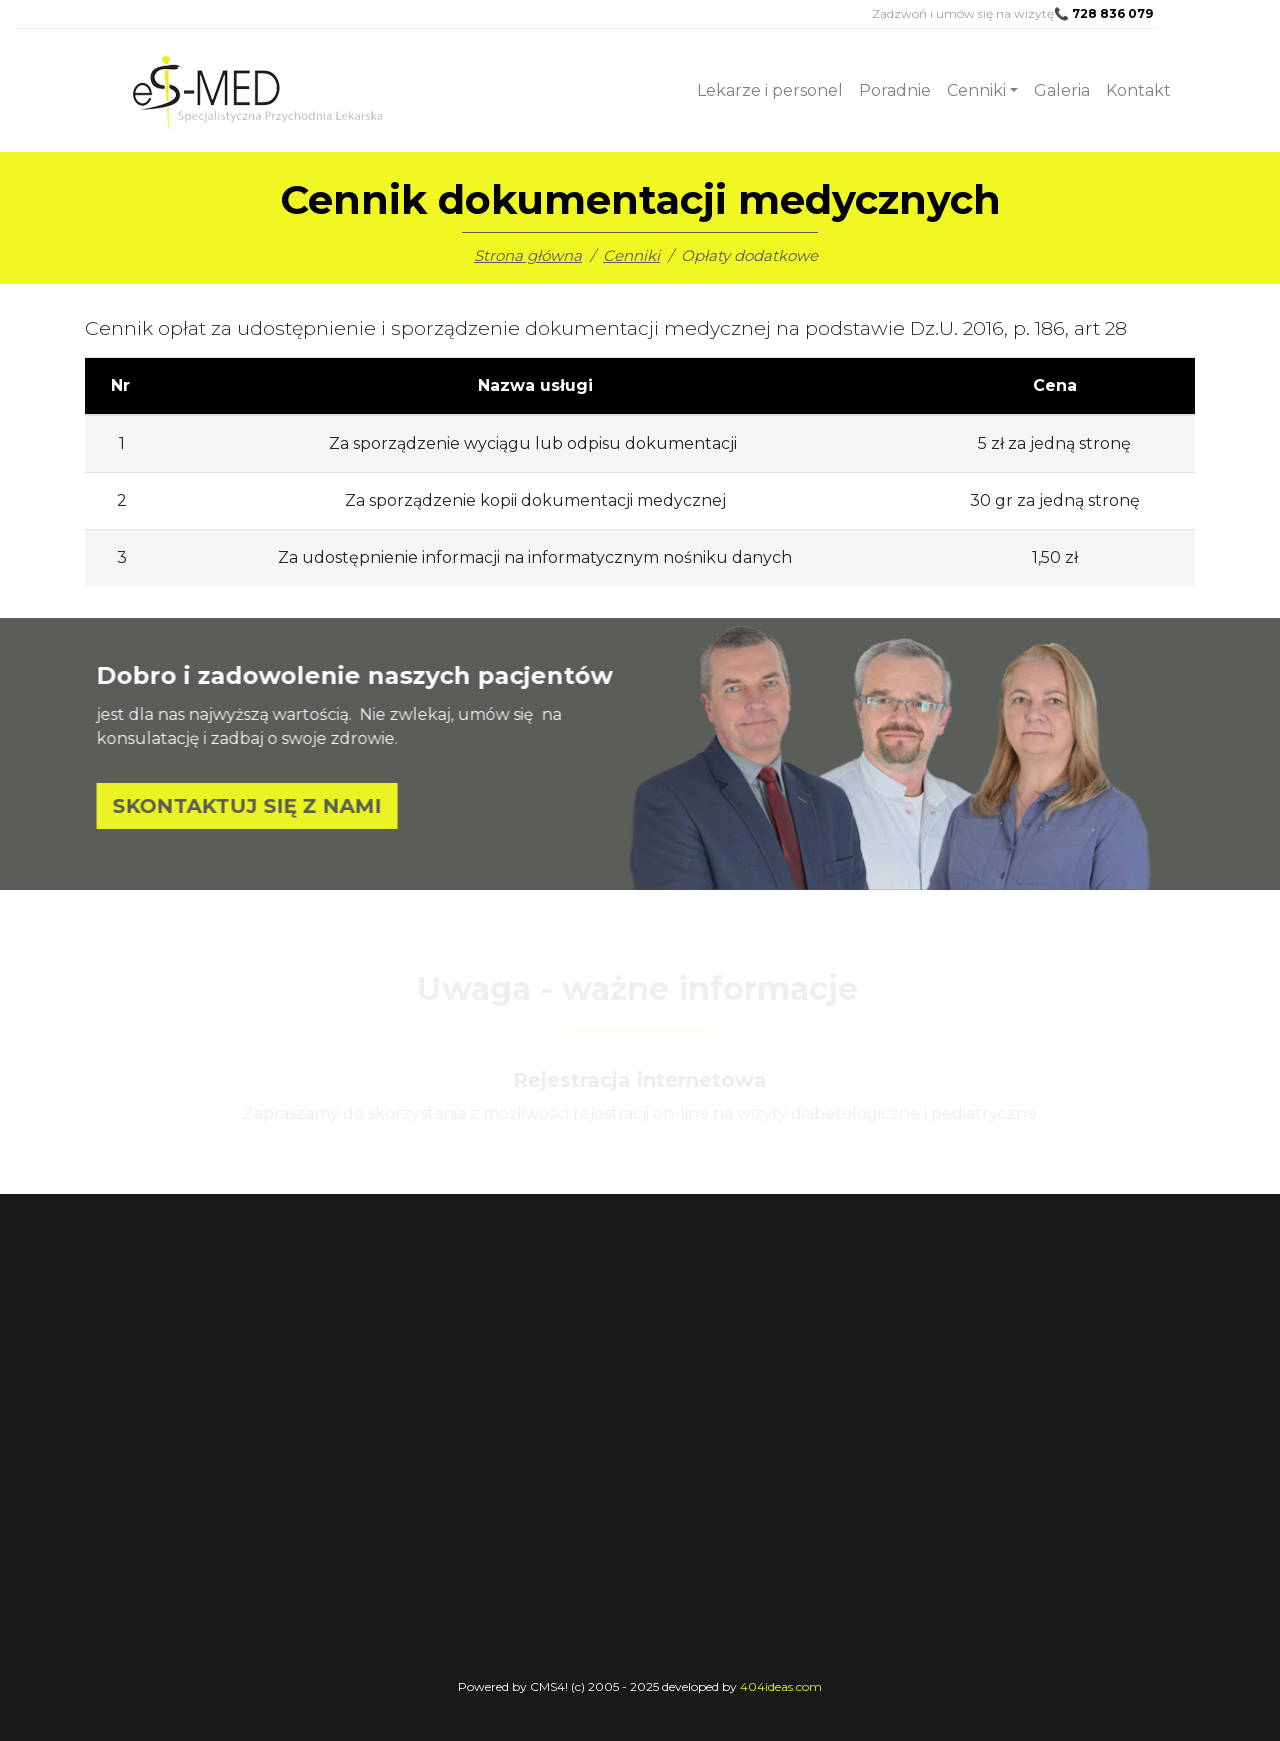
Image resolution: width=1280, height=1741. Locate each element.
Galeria (1062, 90)
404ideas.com (781, 1686)
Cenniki (631, 255)
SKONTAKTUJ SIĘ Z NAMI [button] (273, 806)
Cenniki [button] (976, 90)
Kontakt (1138, 90)
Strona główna (528, 255)
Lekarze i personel (770, 90)
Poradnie (895, 90)
